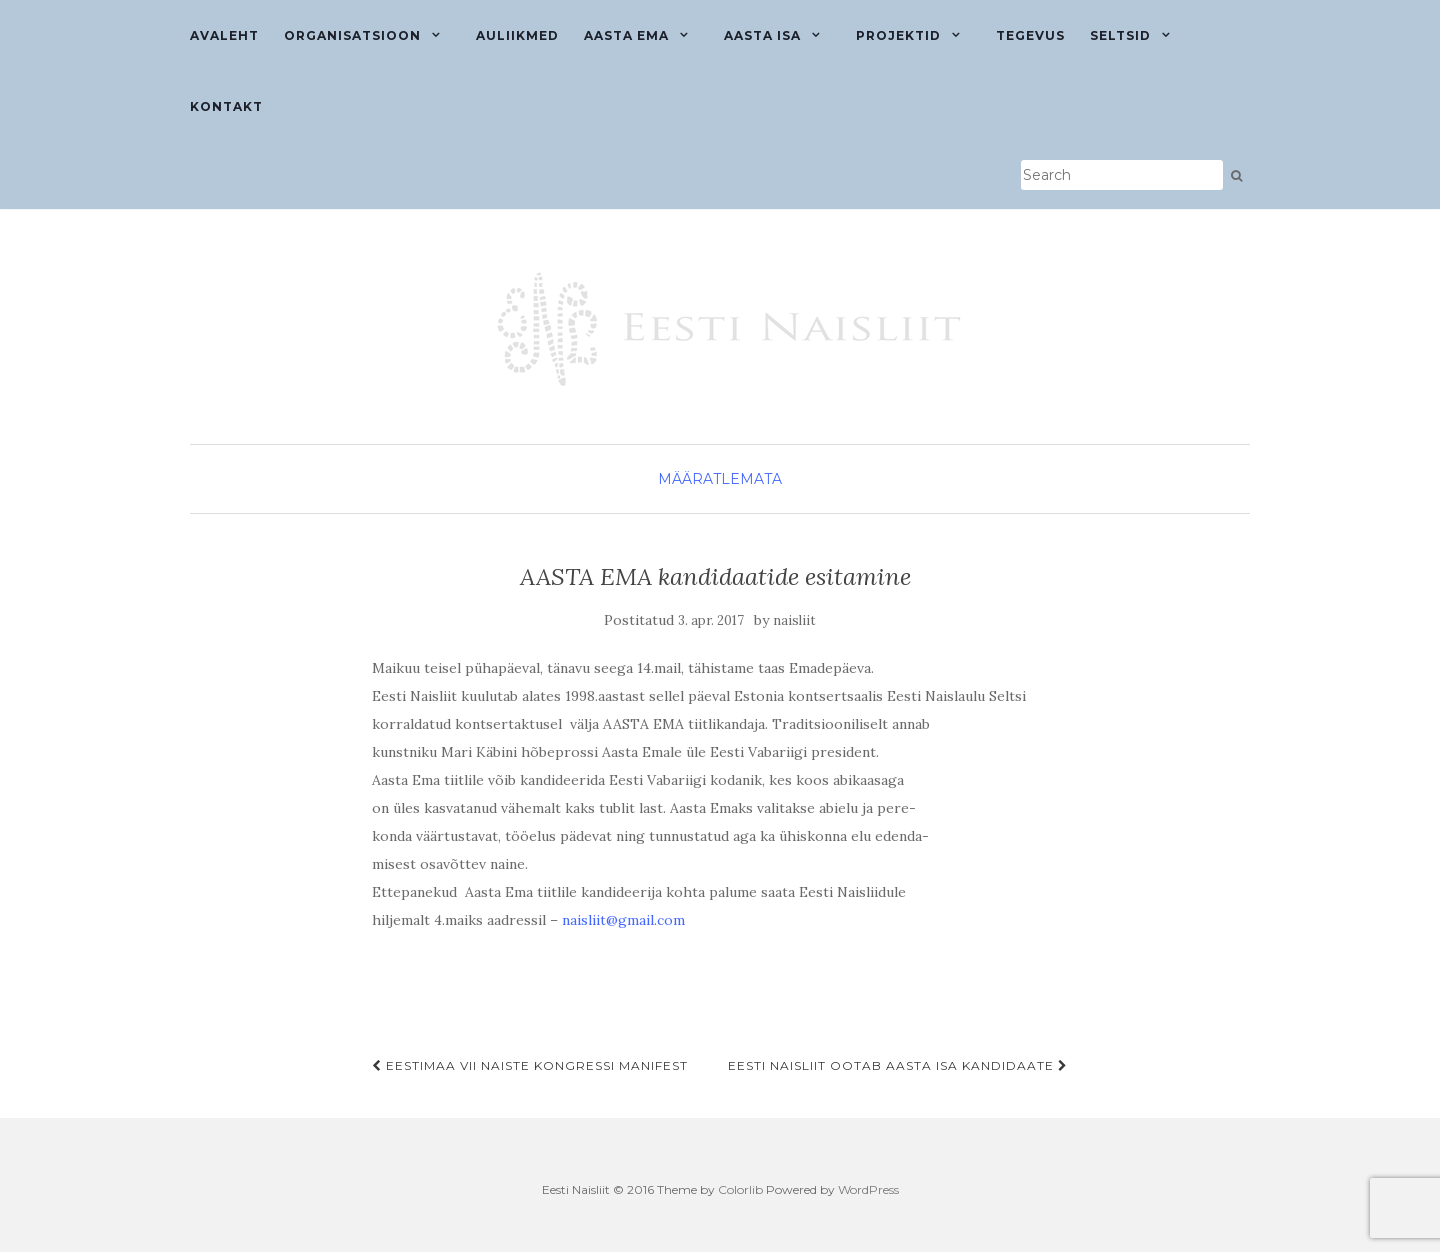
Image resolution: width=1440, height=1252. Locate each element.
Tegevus (1030, 35)
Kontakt (226, 106)
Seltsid (1120, 35)
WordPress (868, 1189)
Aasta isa (762, 35)
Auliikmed (517, 35)
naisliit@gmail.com (623, 920)
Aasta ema (626, 35)
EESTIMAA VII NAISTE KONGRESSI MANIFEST (530, 1065)
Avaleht (224, 35)
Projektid (898, 35)
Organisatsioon (352, 35)
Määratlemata (720, 479)
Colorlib (740, 1189)
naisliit (794, 620)
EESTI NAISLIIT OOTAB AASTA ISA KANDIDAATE (898, 1065)
